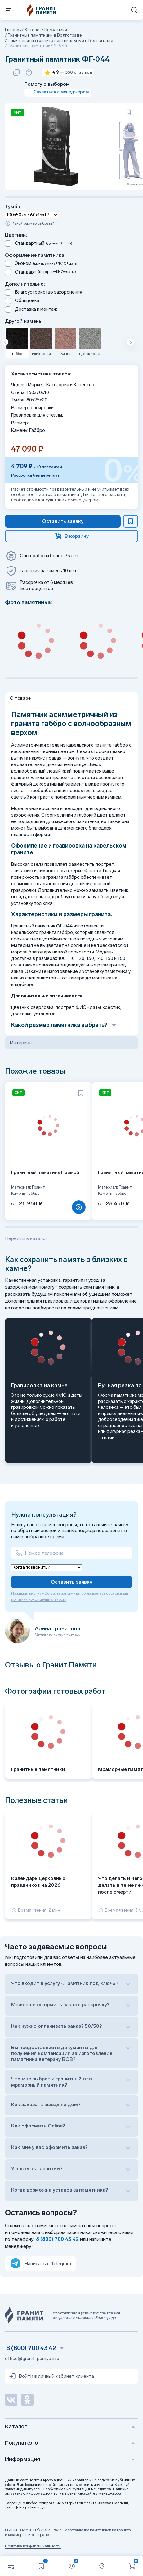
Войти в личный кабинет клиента (51, 2376)
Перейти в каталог (26, 1238)
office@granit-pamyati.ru (32, 2358)
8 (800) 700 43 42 (57, 2239)
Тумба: (13, 206)
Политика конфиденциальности (33, 2546)
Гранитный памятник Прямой (45, 1172)
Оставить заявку (71, 1582)
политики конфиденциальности (38, 1599)
